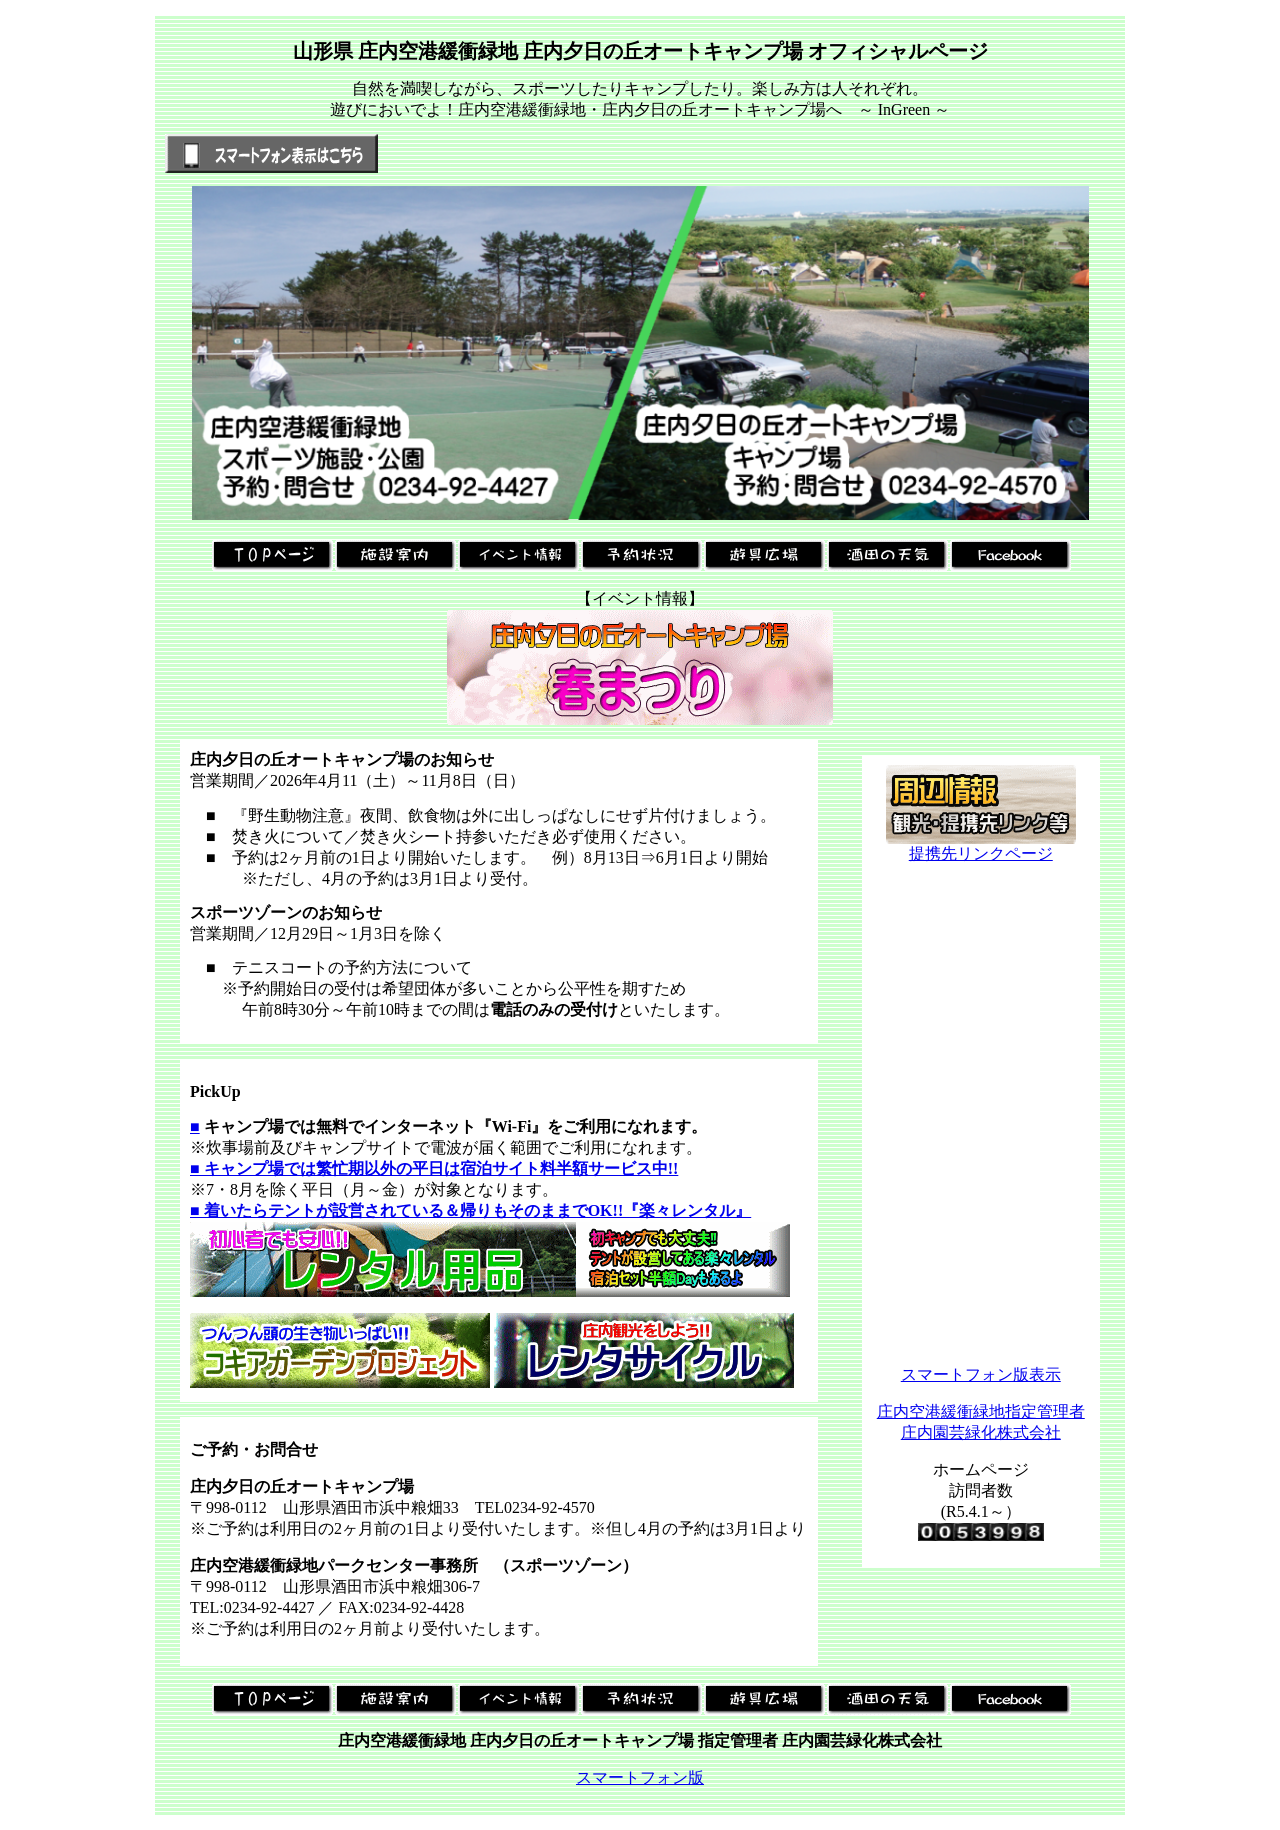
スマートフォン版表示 (981, 1374)
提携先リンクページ (981, 846)
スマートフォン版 (640, 1777)
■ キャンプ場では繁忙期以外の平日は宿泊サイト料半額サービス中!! (434, 1168)
